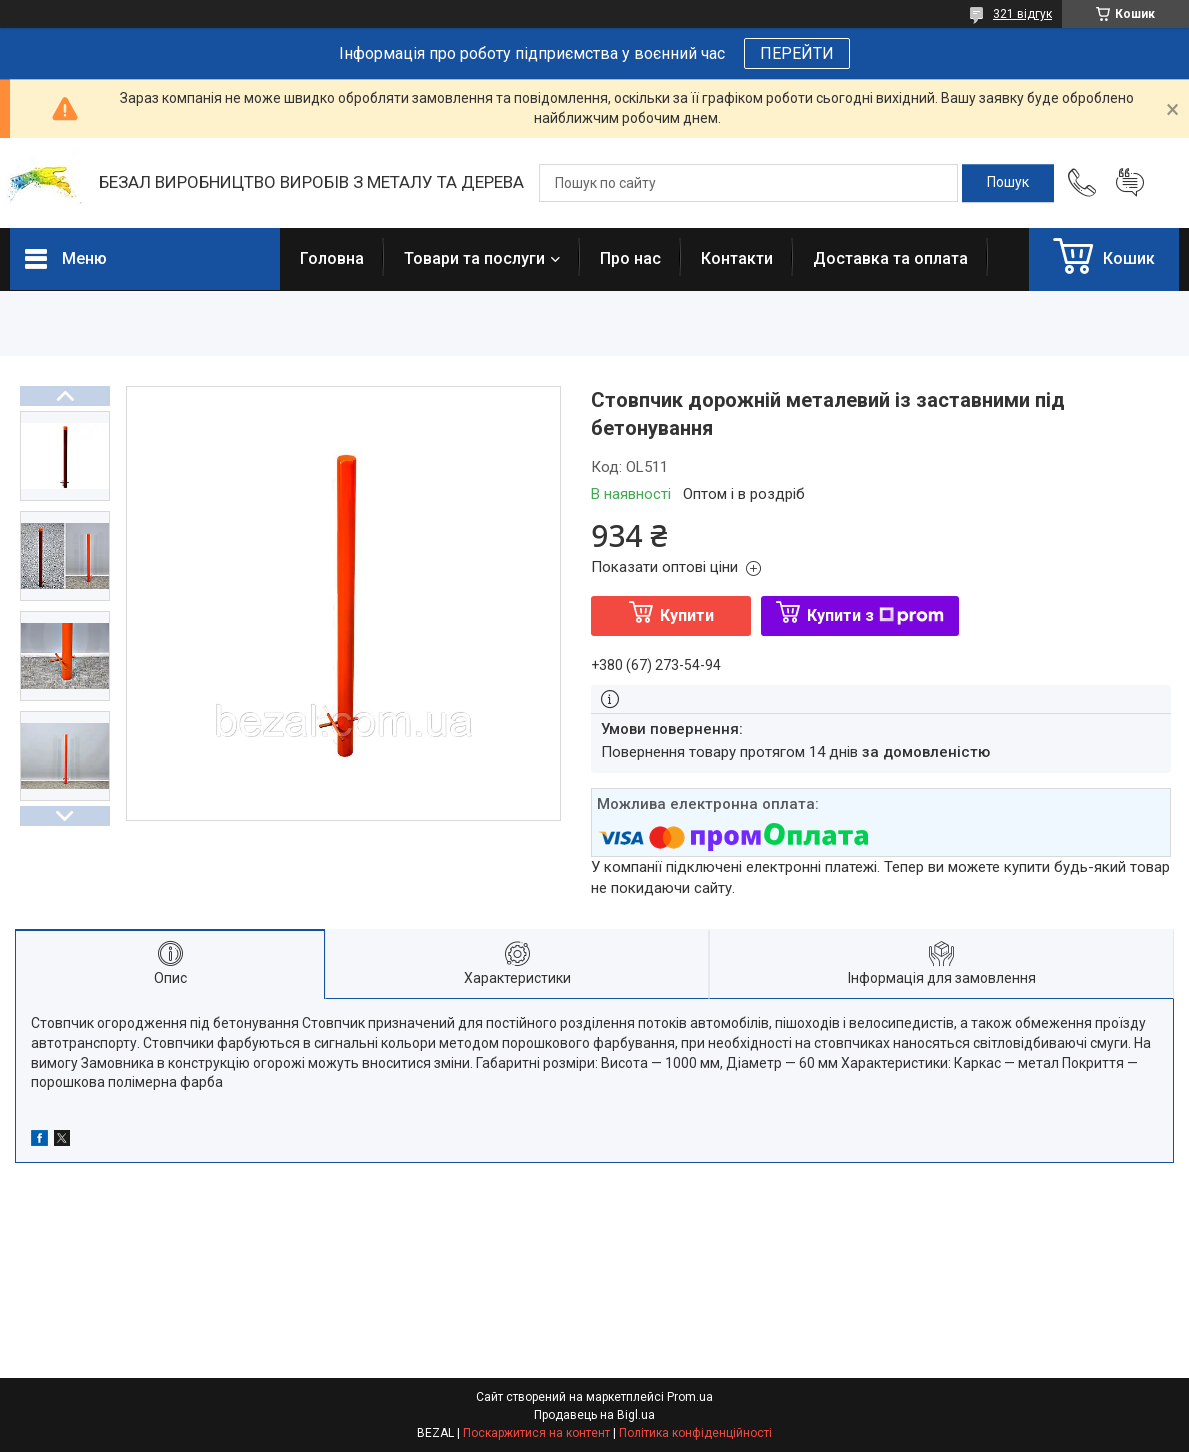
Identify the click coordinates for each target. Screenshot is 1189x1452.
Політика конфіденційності (695, 1433)
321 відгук (1022, 14)
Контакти (737, 258)
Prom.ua (690, 1397)
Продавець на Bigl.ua (594, 1415)
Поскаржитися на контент (536, 1433)
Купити (687, 615)
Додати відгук (1130, 183)
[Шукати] (1008, 183)
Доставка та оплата (890, 258)
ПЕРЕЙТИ (797, 53)
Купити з (875, 615)
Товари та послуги (474, 258)
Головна (332, 258)
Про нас (630, 258)
